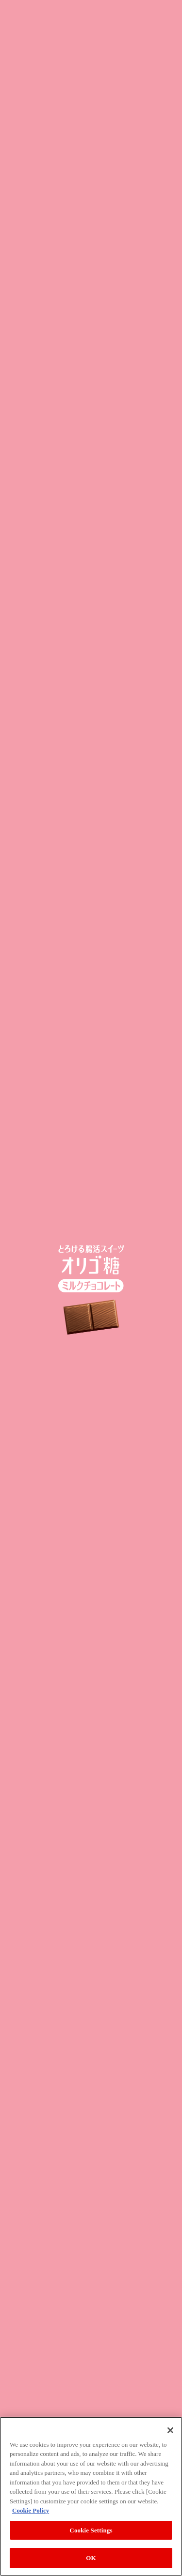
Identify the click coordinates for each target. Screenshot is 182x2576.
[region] (91, 2496)
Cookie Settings (90, 2530)
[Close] (170, 2430)
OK (91, 2557)
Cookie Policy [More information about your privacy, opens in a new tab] (30, 2510)
